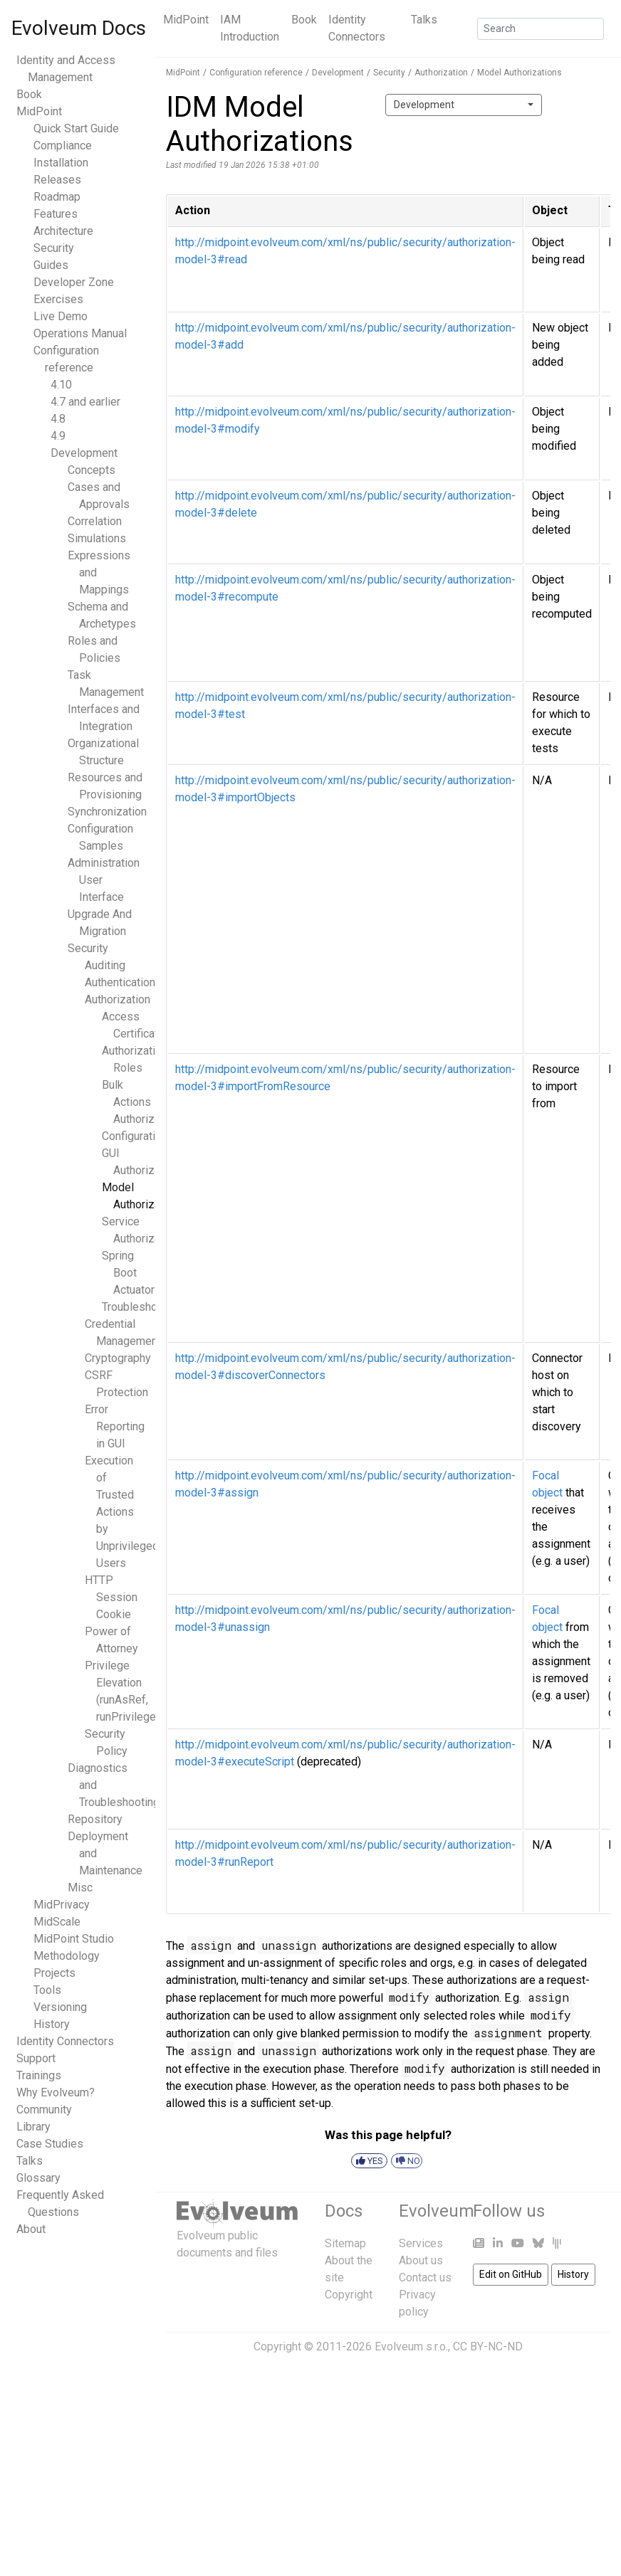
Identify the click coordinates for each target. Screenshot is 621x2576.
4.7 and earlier (85, 401)
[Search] (540, 29)
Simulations (97, 538)
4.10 (61, 384)
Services (421, 2243)
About (31, 2229)
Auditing (105, 965)
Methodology (66, 1956)
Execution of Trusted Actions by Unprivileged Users (122, 1512)
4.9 (58, 436)
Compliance (62, 145)
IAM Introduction (249, 28)
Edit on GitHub (510, 2274)
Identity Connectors (356, 28)
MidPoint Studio (73, 1939)
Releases (57, 179)
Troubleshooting (142, 1307)
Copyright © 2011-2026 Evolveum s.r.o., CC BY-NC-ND (388, 2346)
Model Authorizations (519, 73)
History (51, 2024)
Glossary (38, 2178)
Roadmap (56, 197)
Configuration (134, 1136)
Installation (60, 162)
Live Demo (60, 316)
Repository (95, 1819)
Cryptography (118, 1358)
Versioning (60, 2007)
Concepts (91, 470)
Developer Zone (73, 282)
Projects (54, 1973)
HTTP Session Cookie (111, 1597)
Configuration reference (256, 73)
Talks (424, 19)
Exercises (58, 299)
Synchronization (107, 811)
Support (36, 2058)
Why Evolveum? (55, 2092)
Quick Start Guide (76, 128)
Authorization (117, 999)
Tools (47, 1990)
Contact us (425, 2277)
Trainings (38, 2075)
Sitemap (345, 2243)
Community (44, 2109)
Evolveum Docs (78, 28)
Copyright (348, 2294)
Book (304, 19)
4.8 (58, 419)
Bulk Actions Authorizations (143, 1102)
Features (55, 214)
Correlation (95, 521)
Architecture (63, 231)
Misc (80, 1887)
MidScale (56, 1921)
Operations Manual (80, 333)
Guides (50, 265)
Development (84, 453)
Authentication (120, 982)
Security (53, 248)
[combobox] (463, 105)
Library (33, 2126)
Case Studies (49, 2143)
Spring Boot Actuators (131, 1273)
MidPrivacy (61, 1904)
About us (421, 2260)
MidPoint (186, 19)
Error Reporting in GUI (115, 1426)
